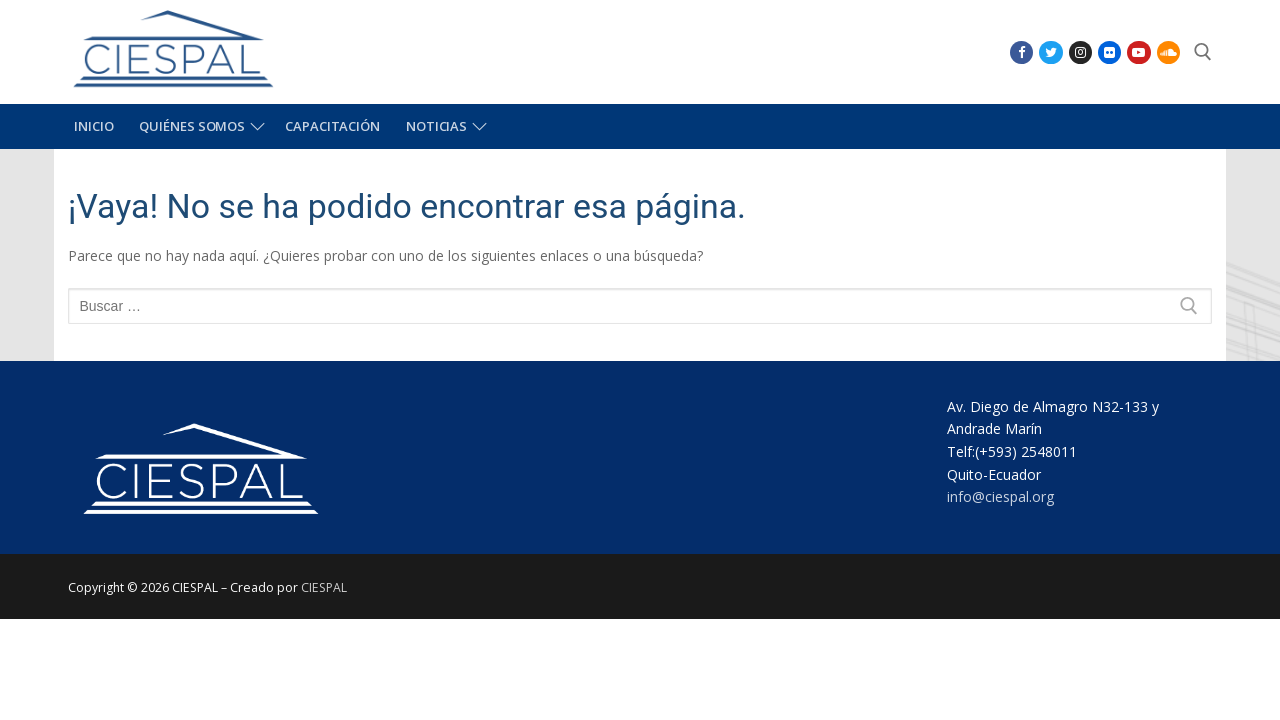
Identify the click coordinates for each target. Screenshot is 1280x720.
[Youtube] (1138, 52)
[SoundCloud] (1168, 52)
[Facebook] (1021, 52)
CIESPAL (324, 587)
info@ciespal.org (1000, 496)
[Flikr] (1109, 52)
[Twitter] (1050, 52)
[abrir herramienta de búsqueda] (1203, 52)
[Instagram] (1080, 52)
